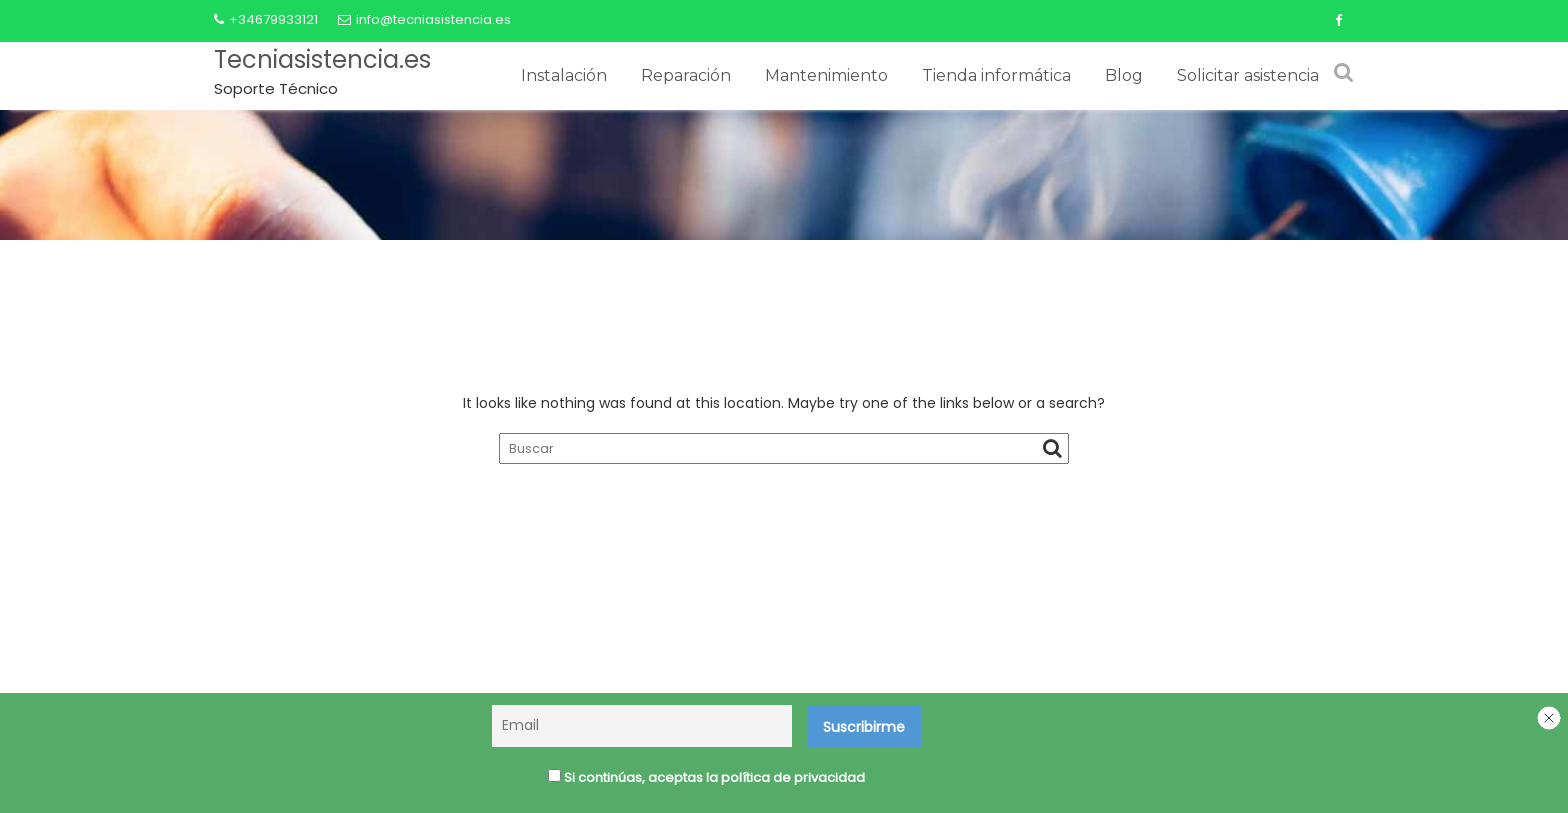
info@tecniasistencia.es (424, 19)
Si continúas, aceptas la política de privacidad (706, 780)
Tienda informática (996, 75)
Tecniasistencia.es (322, 59)
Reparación (686, 75)
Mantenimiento (826, 75)
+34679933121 (266, 19)
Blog (1124, 75)
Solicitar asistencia (1248, 75)
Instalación (564, 75)
